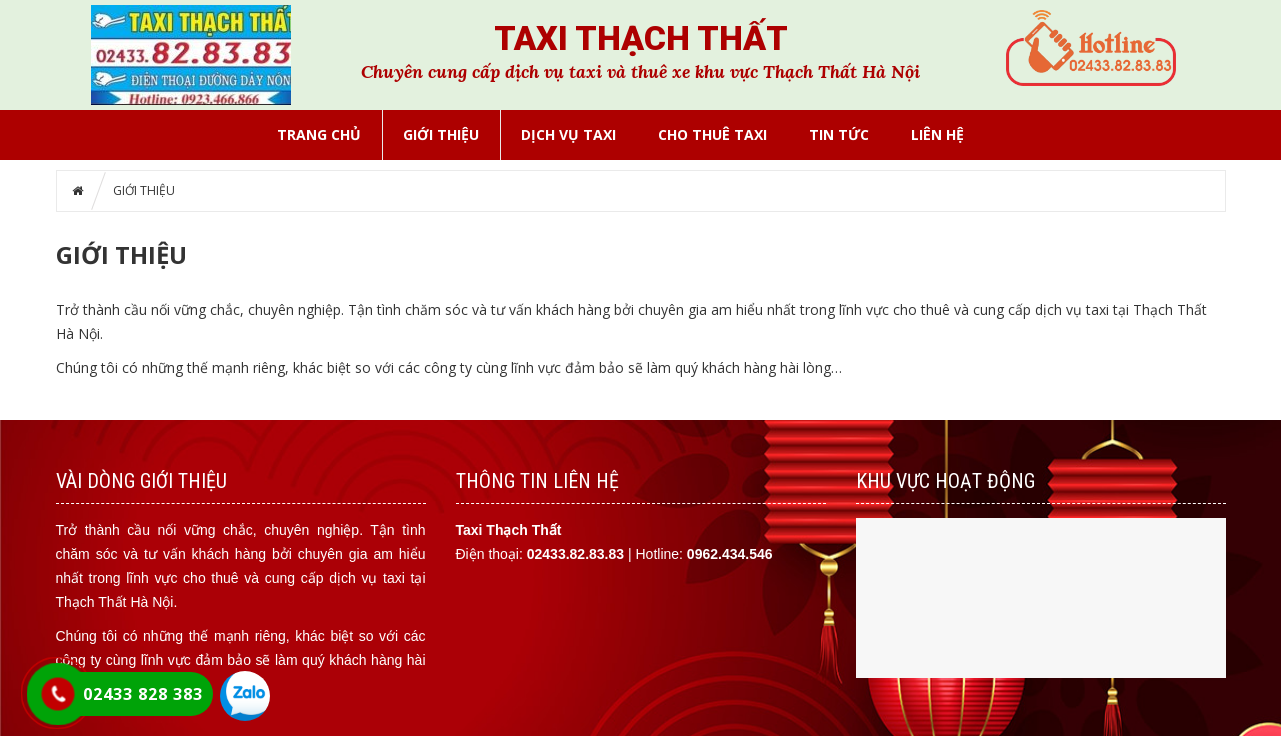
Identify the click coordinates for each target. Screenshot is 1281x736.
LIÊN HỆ (937, 134)
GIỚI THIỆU (441, 134)
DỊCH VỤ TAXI (568, 134)
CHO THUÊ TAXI (712, 134)
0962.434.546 (730, 554)
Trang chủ (319, 134)
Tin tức (839, 134)
